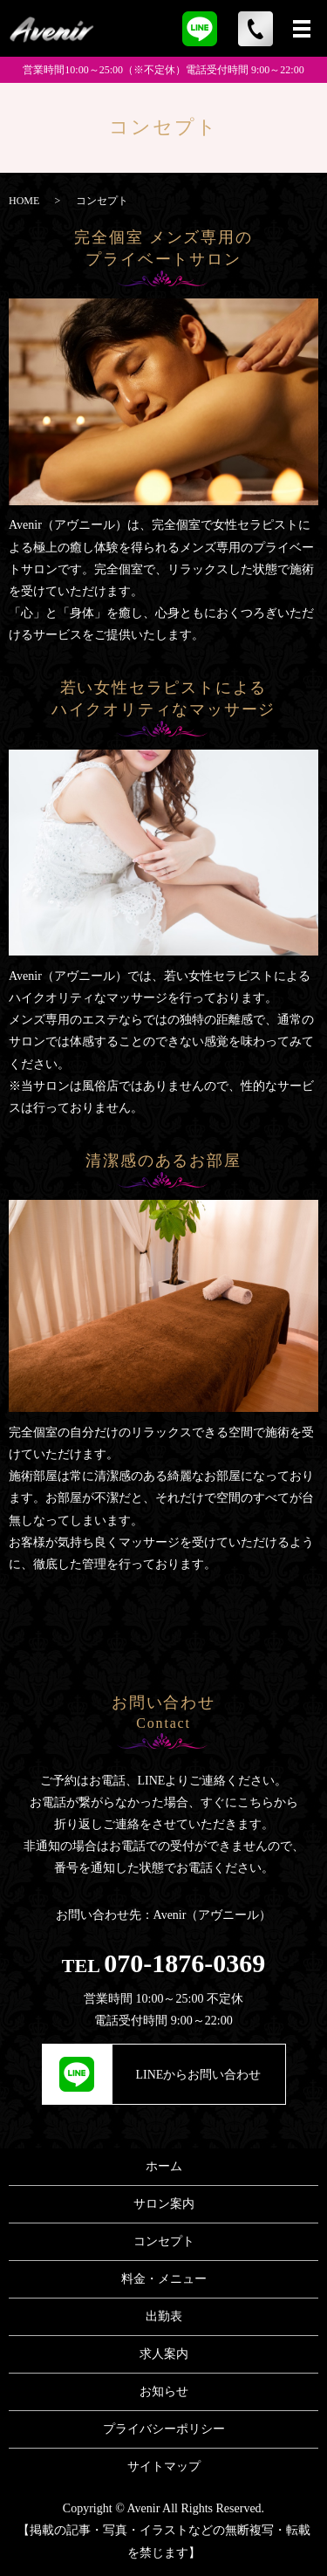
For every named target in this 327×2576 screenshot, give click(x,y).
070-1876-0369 (184, 1963)
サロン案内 (163, 2203)
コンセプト (163, 2241)
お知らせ (164, 2391)
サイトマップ (164, 2466)
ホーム (164, 2166)
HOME (24, 201)
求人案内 (164, 2353)
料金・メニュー (164, 2278)
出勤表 (164, 2316)
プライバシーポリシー (164, 2429)
